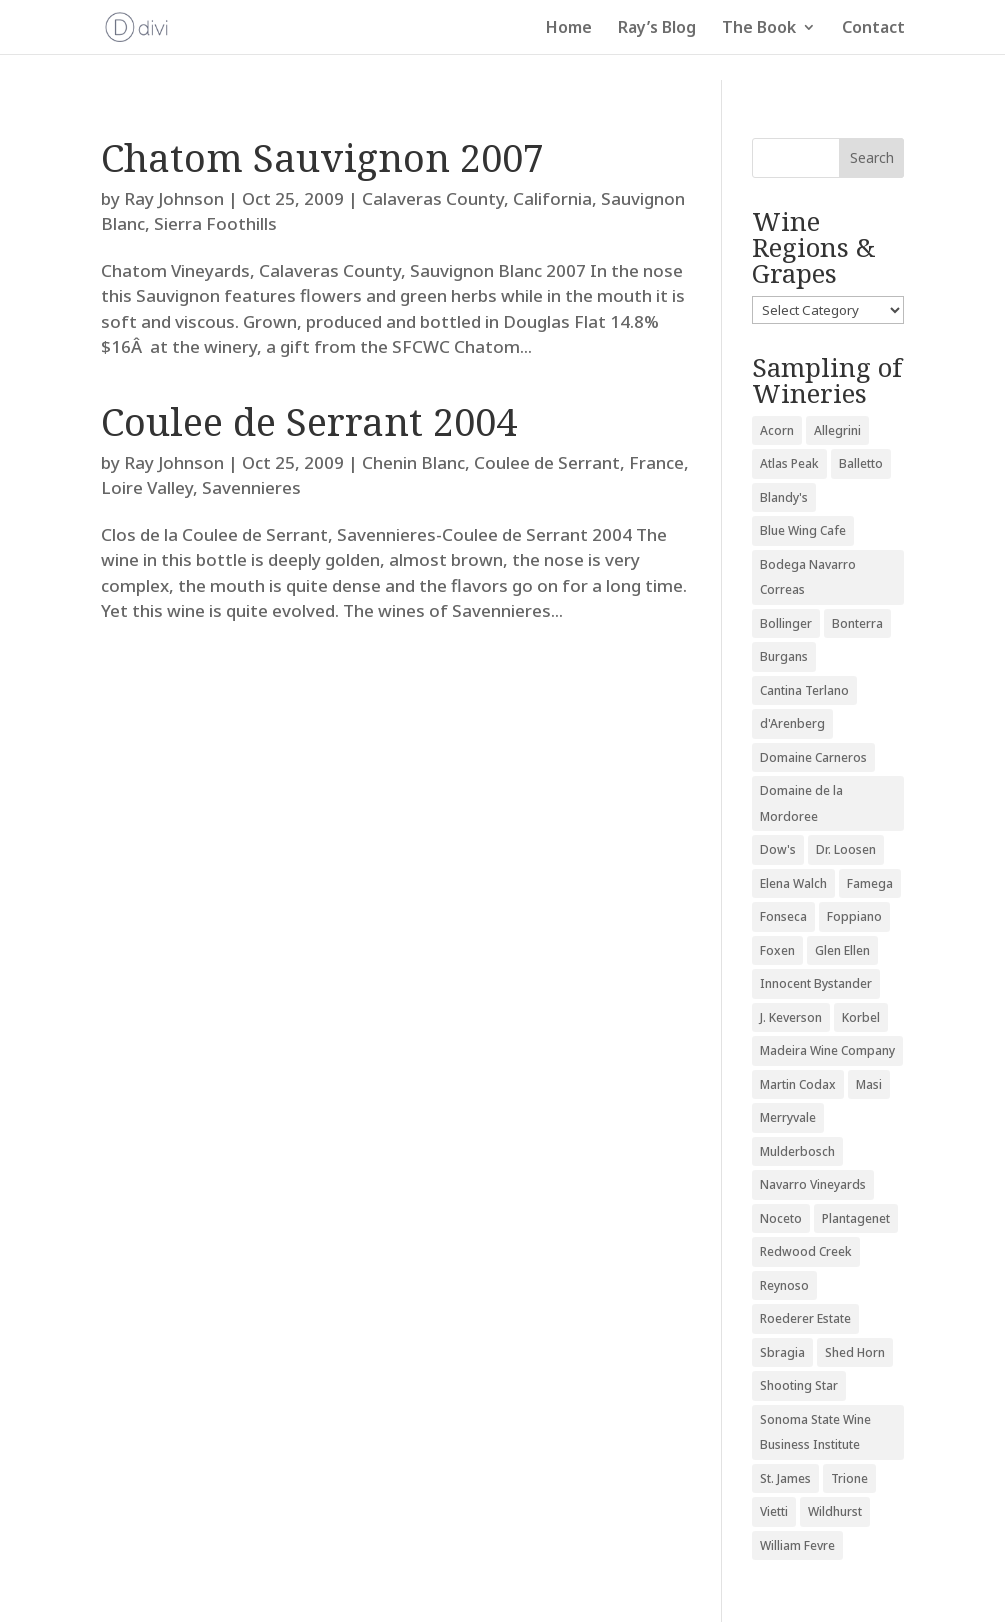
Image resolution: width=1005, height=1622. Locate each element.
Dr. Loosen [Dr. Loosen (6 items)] (846, 849)
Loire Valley (147, 487)
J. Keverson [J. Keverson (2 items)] (791, 1017)
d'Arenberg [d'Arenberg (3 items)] (792, 723)
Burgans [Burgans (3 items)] (784, 656)
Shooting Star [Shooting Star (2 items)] (799, 1385)
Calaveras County (433, 198)
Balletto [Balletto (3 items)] (861, 463)
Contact (873, 29)
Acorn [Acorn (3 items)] (777, 430)
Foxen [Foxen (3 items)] (777, 950)
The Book (759, 29)
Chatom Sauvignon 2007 (322, 157)
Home (569, 29)
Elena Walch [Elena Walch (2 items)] (793, 883)
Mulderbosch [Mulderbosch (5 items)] (797, 1151)
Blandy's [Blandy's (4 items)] (784, 497)
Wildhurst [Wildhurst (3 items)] (835, 1511)
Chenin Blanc (413, 462)
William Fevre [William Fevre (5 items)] (797, 1545)
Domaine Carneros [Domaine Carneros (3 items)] (813, 757)
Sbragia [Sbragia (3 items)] (782, 1352)
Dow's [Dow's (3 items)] (778, 849)
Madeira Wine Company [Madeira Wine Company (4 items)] (827, 1050)
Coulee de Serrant (547, 462)
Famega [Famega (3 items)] (870, 883)
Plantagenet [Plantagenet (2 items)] (856, 1218)
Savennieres (251, 487)
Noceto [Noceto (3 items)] (781, 1218)
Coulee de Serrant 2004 (309, 421)
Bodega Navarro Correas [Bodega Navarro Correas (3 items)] (808, 577)
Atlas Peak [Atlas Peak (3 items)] (789, 463)
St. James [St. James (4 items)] (785, 1478)
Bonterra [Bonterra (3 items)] (857, 623)
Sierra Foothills (215, 223)
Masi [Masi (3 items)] (869, 1084)
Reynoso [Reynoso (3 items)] (784, 1285)
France (656, 462)
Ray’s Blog (657, 29)
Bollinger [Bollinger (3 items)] (786, 623)
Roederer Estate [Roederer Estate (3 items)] (805, 1318)
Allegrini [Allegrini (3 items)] (837, 430)
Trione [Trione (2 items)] (849, 1478)
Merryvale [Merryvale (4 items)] (788, 1117)
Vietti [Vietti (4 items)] (774, 1511)
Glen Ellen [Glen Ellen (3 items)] (842, 950)
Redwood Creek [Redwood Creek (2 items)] (806, 1251)
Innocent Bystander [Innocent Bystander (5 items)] (816, 983)
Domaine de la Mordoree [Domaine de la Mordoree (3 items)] (801, 803)
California (552, 198)
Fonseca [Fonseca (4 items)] (783, 916)
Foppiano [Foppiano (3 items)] (854, 916)
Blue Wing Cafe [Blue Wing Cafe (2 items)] (803, 530)
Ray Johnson (174, 198)
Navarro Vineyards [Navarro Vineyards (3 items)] (813, 1184)
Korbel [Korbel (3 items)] (861, 1017)
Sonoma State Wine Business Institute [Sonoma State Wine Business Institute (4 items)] (815, 1432)
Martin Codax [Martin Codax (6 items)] (798, 1084)
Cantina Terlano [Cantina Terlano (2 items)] (804, 690)
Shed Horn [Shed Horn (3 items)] (855, 1352)
